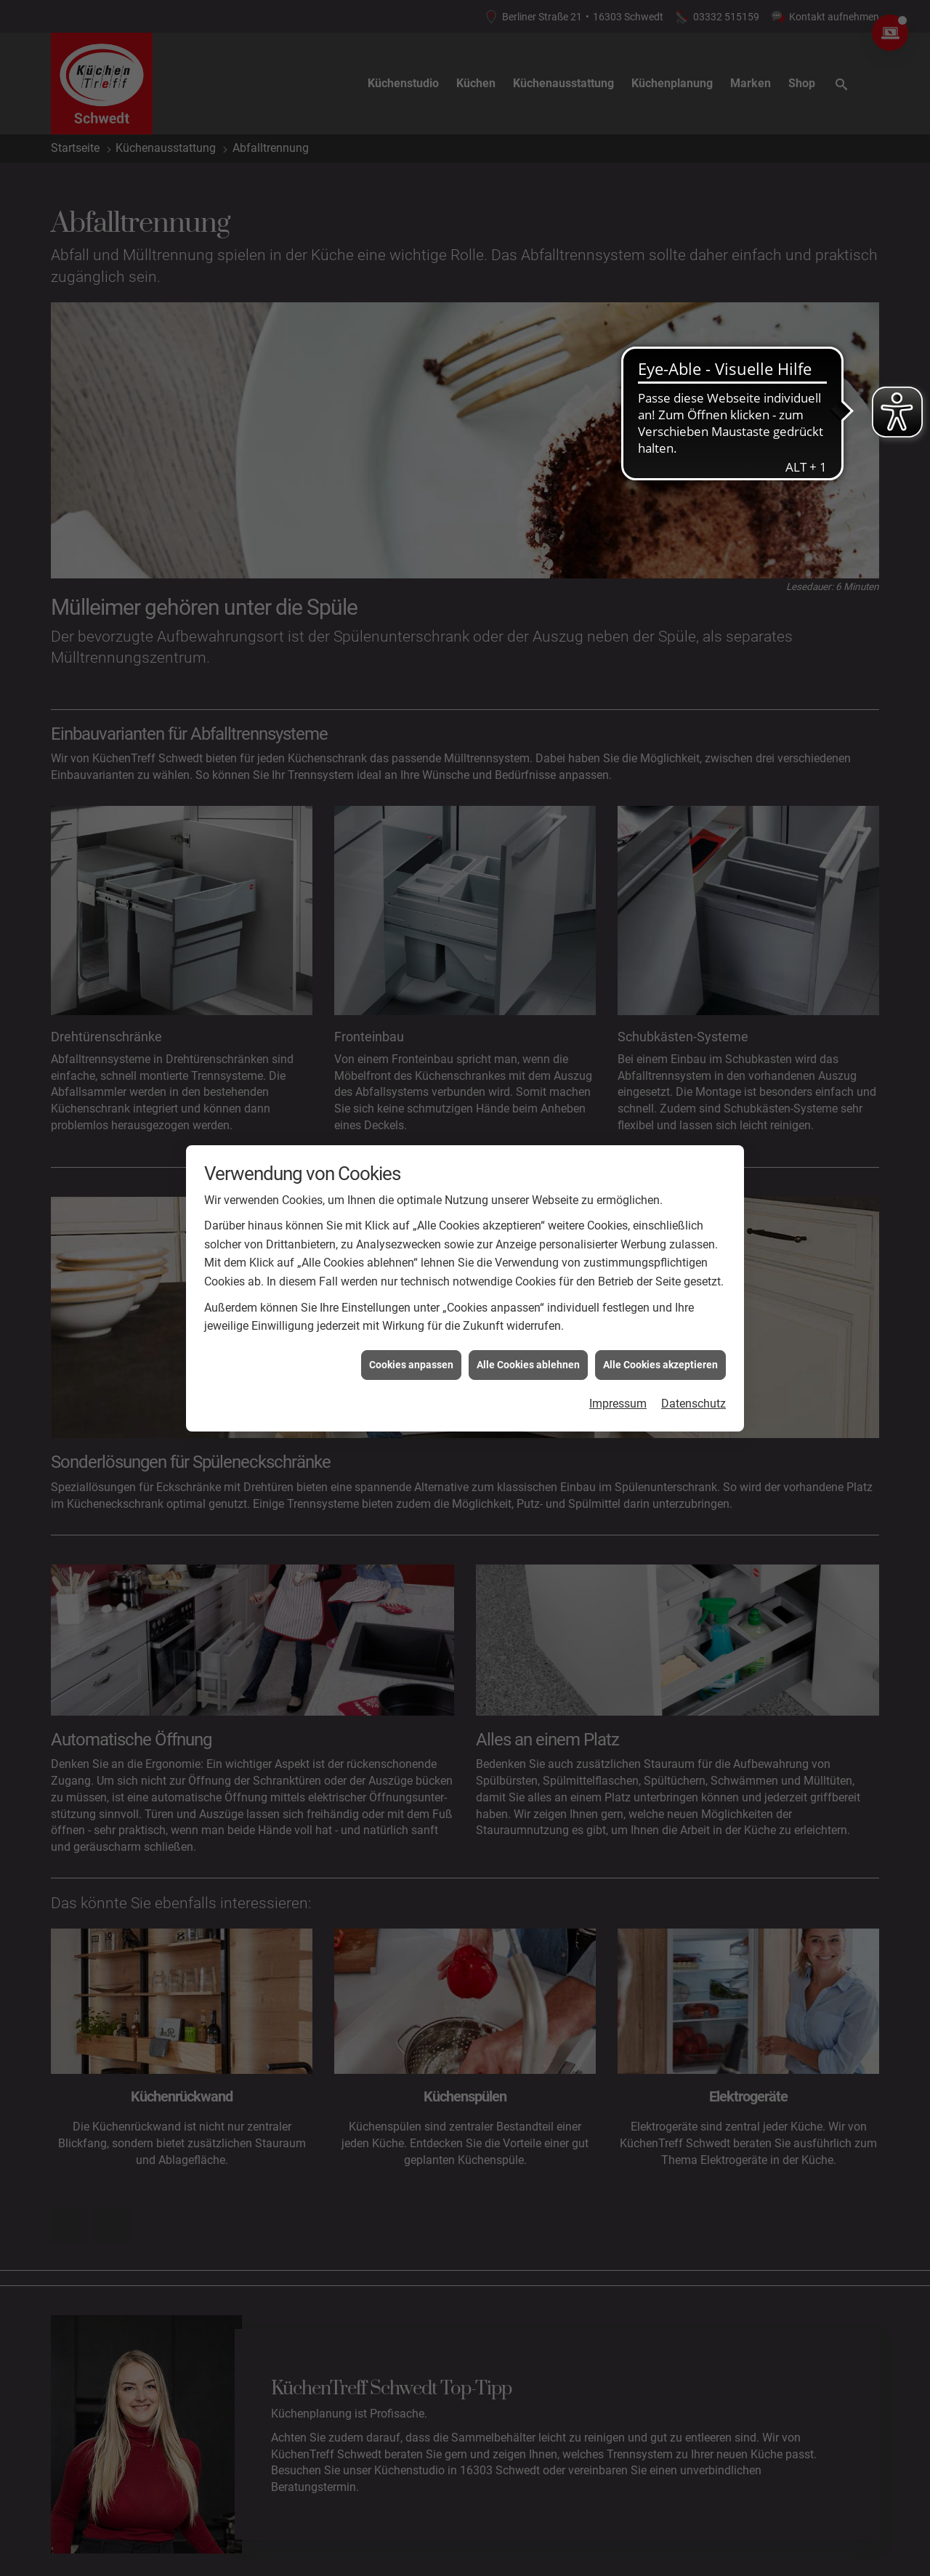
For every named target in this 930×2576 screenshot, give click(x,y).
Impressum (618, 1403)
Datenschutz (693, 1403)
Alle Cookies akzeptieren (660, 1364)
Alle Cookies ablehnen (528, 1364)
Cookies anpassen (411, 1364)
